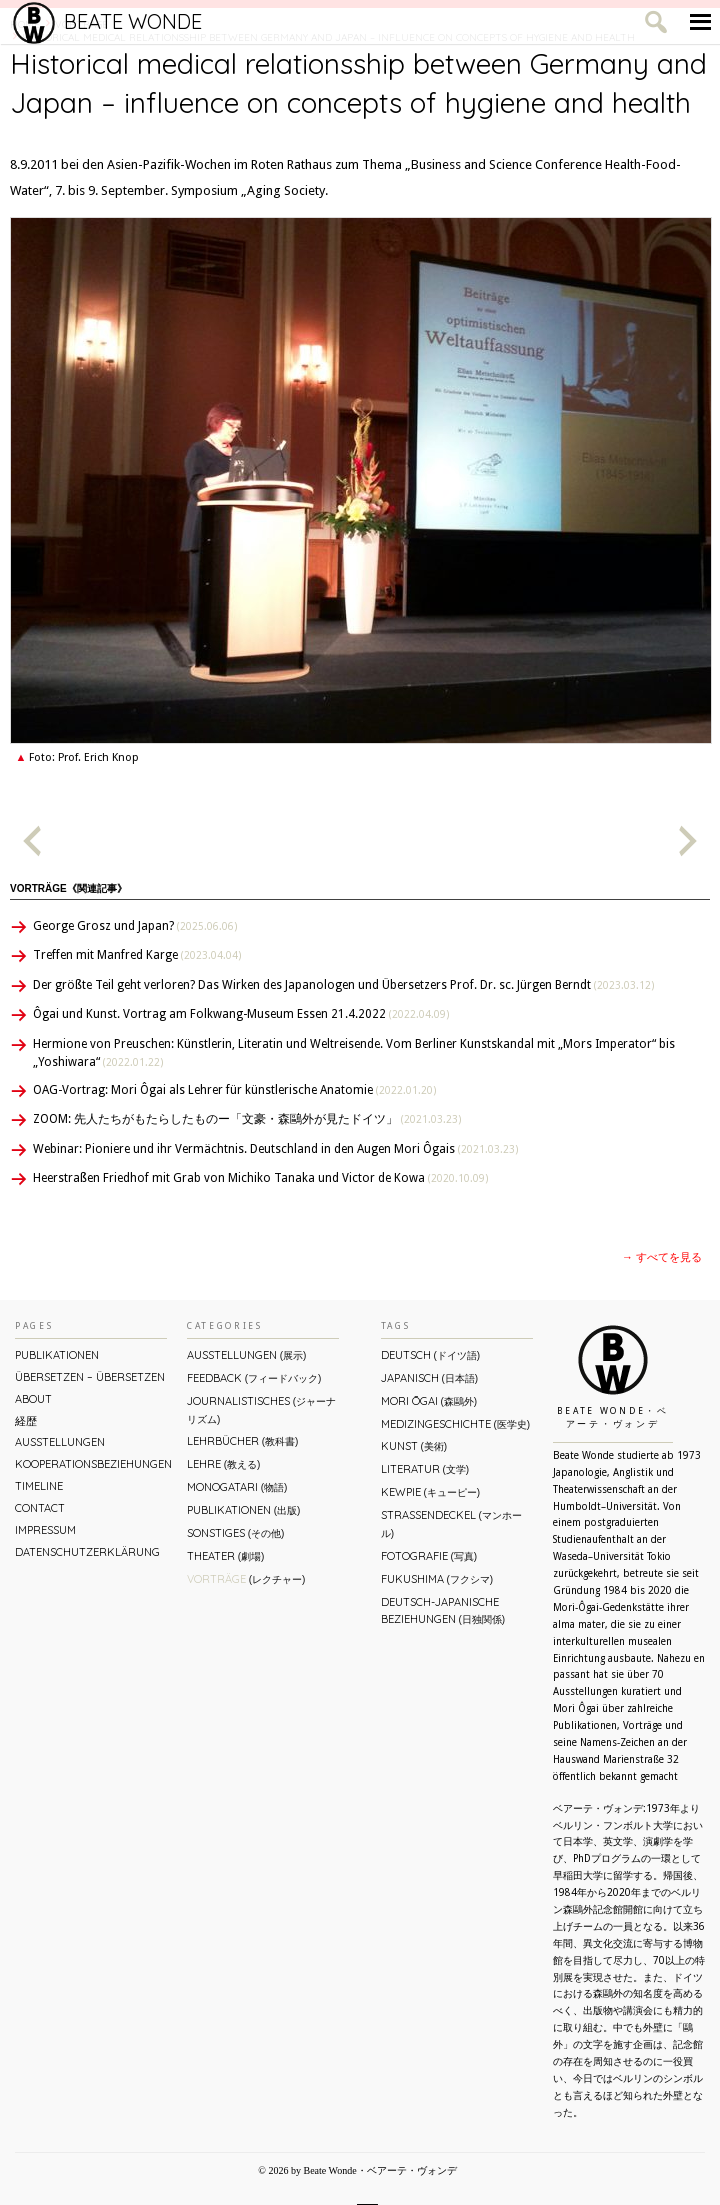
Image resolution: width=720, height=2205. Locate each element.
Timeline (39, 1486)
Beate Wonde (107, 22)
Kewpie (430, 1492)
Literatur (425, 1469)
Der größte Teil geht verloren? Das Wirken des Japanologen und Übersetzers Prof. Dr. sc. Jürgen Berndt (343, 985)
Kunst (414, 1446)
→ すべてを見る (662, 1257)
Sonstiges (235, 1533)
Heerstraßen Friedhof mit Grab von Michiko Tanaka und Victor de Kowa (260, 1178)
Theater (225, 1556)
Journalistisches (261, 1409)
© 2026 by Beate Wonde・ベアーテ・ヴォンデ (357, 2170)
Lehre (223, 1464)
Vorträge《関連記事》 (68, 888)
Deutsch (430, 1355)
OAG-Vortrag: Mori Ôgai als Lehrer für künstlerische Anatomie (234, 1090)
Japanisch (429, 1378)
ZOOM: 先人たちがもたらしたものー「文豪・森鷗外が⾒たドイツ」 (247, 1119)
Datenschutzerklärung (87, 1552)
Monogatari (237, 1487)
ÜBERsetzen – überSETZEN (90, 1377)
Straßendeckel (451, 1523)
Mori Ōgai (429, 1401)
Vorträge (246, 1579)
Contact (40, 1508)
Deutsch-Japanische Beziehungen (443, 1610)
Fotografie (429, 1556)
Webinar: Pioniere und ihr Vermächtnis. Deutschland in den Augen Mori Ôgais (275, 1149)
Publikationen (57, 1355)
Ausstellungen (60, 1442)
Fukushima (437, 1579)
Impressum (45, 1530)
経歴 (26, 1421)
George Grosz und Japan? (135, 926)
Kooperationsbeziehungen (91, 1464)
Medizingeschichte (455, 1424)
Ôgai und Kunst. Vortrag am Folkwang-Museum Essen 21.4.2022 (241, 1014)
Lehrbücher (242, 1441)
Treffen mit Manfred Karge (137, 955)
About (33, 1399)
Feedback (254, 1378)
